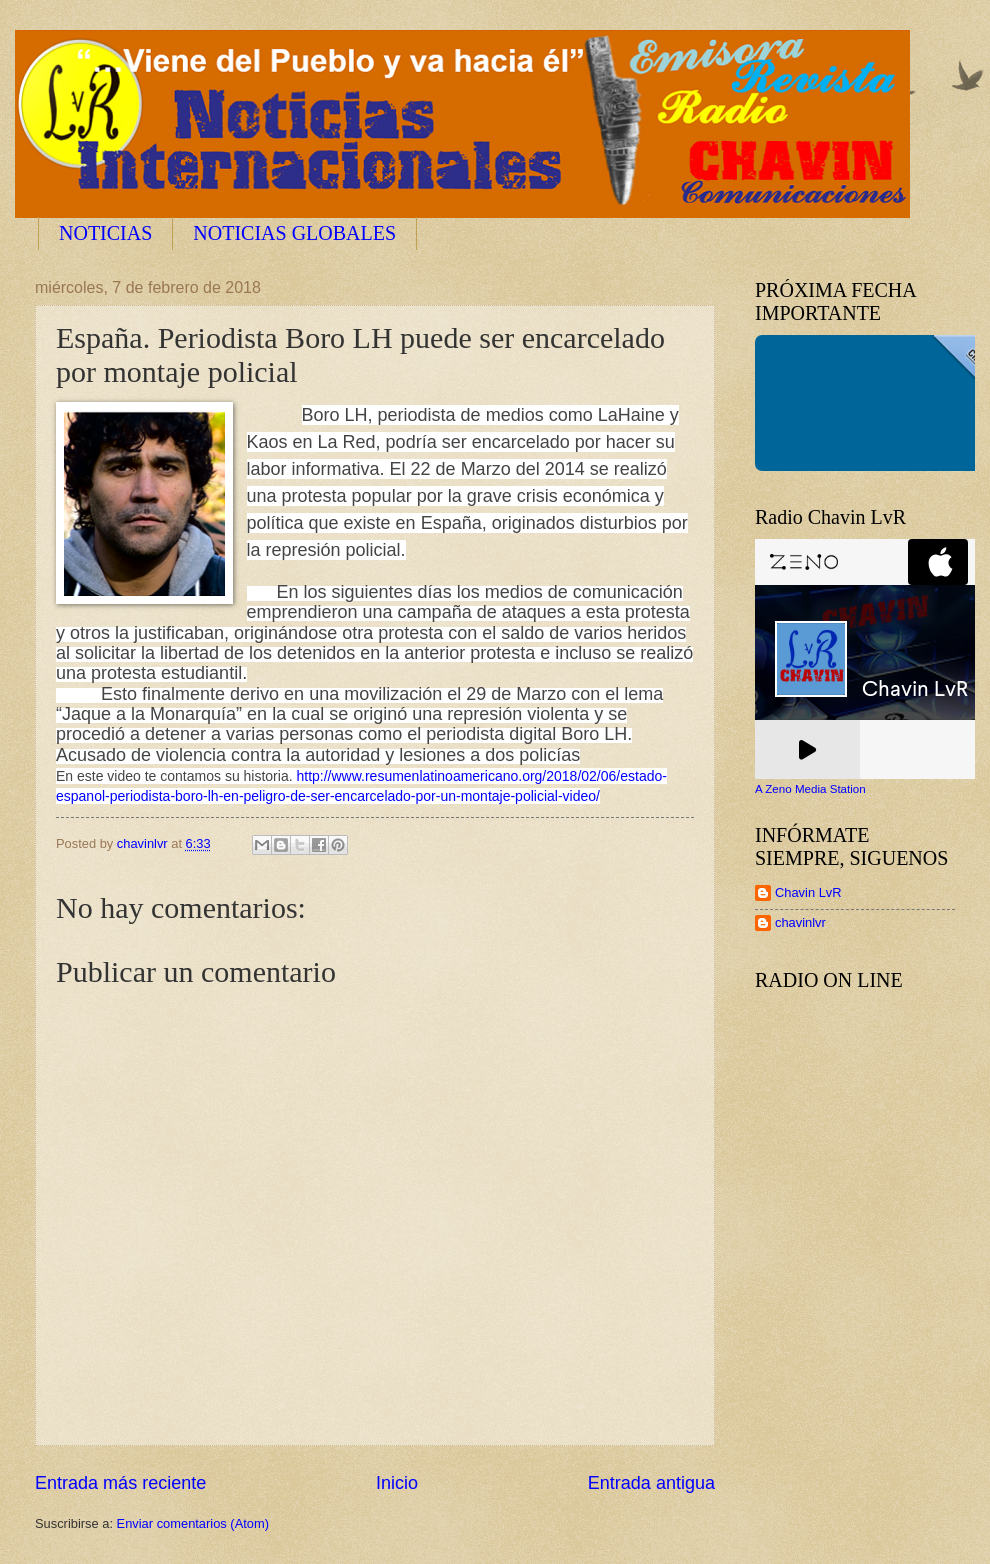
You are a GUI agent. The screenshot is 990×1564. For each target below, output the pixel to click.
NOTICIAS (105, 233)
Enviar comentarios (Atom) (193, 1523)
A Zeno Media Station (810, 789)
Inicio (397, 1483)
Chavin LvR (808, 892)
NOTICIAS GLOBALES (294, 233)
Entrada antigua (651, 1483)
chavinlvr (800, 922)
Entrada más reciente (120, 1483)
